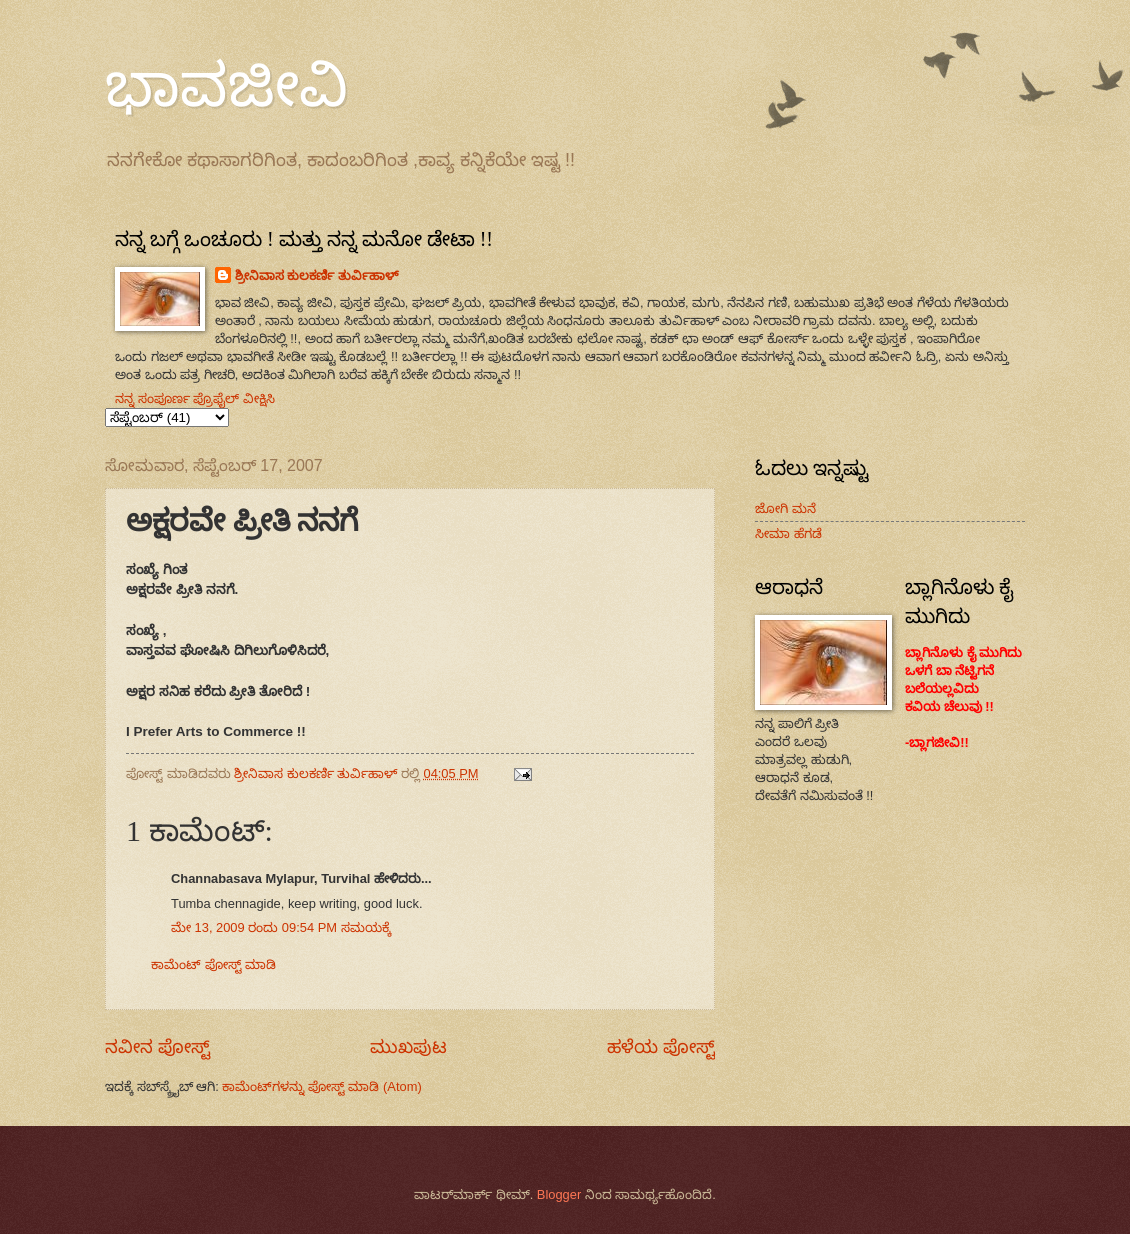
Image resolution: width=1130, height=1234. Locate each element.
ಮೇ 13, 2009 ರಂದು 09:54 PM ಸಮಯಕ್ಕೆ (281, 927)
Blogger (559, 1194)
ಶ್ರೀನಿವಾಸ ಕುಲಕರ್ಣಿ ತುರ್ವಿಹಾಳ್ (316, 275)
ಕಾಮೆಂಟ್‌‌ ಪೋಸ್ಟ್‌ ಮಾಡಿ (213, 964)
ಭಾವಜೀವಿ (226, 86)
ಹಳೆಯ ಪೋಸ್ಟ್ (661, 1047)
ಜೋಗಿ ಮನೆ (785, 508)
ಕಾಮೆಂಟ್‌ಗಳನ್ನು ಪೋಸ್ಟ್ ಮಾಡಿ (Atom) (321, 1086)
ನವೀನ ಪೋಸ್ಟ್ (157, 1047)
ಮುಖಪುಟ (408, 1047)
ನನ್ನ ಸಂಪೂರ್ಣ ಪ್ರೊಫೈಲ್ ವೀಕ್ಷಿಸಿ (195, 398)
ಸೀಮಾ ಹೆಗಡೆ (788, 533)
